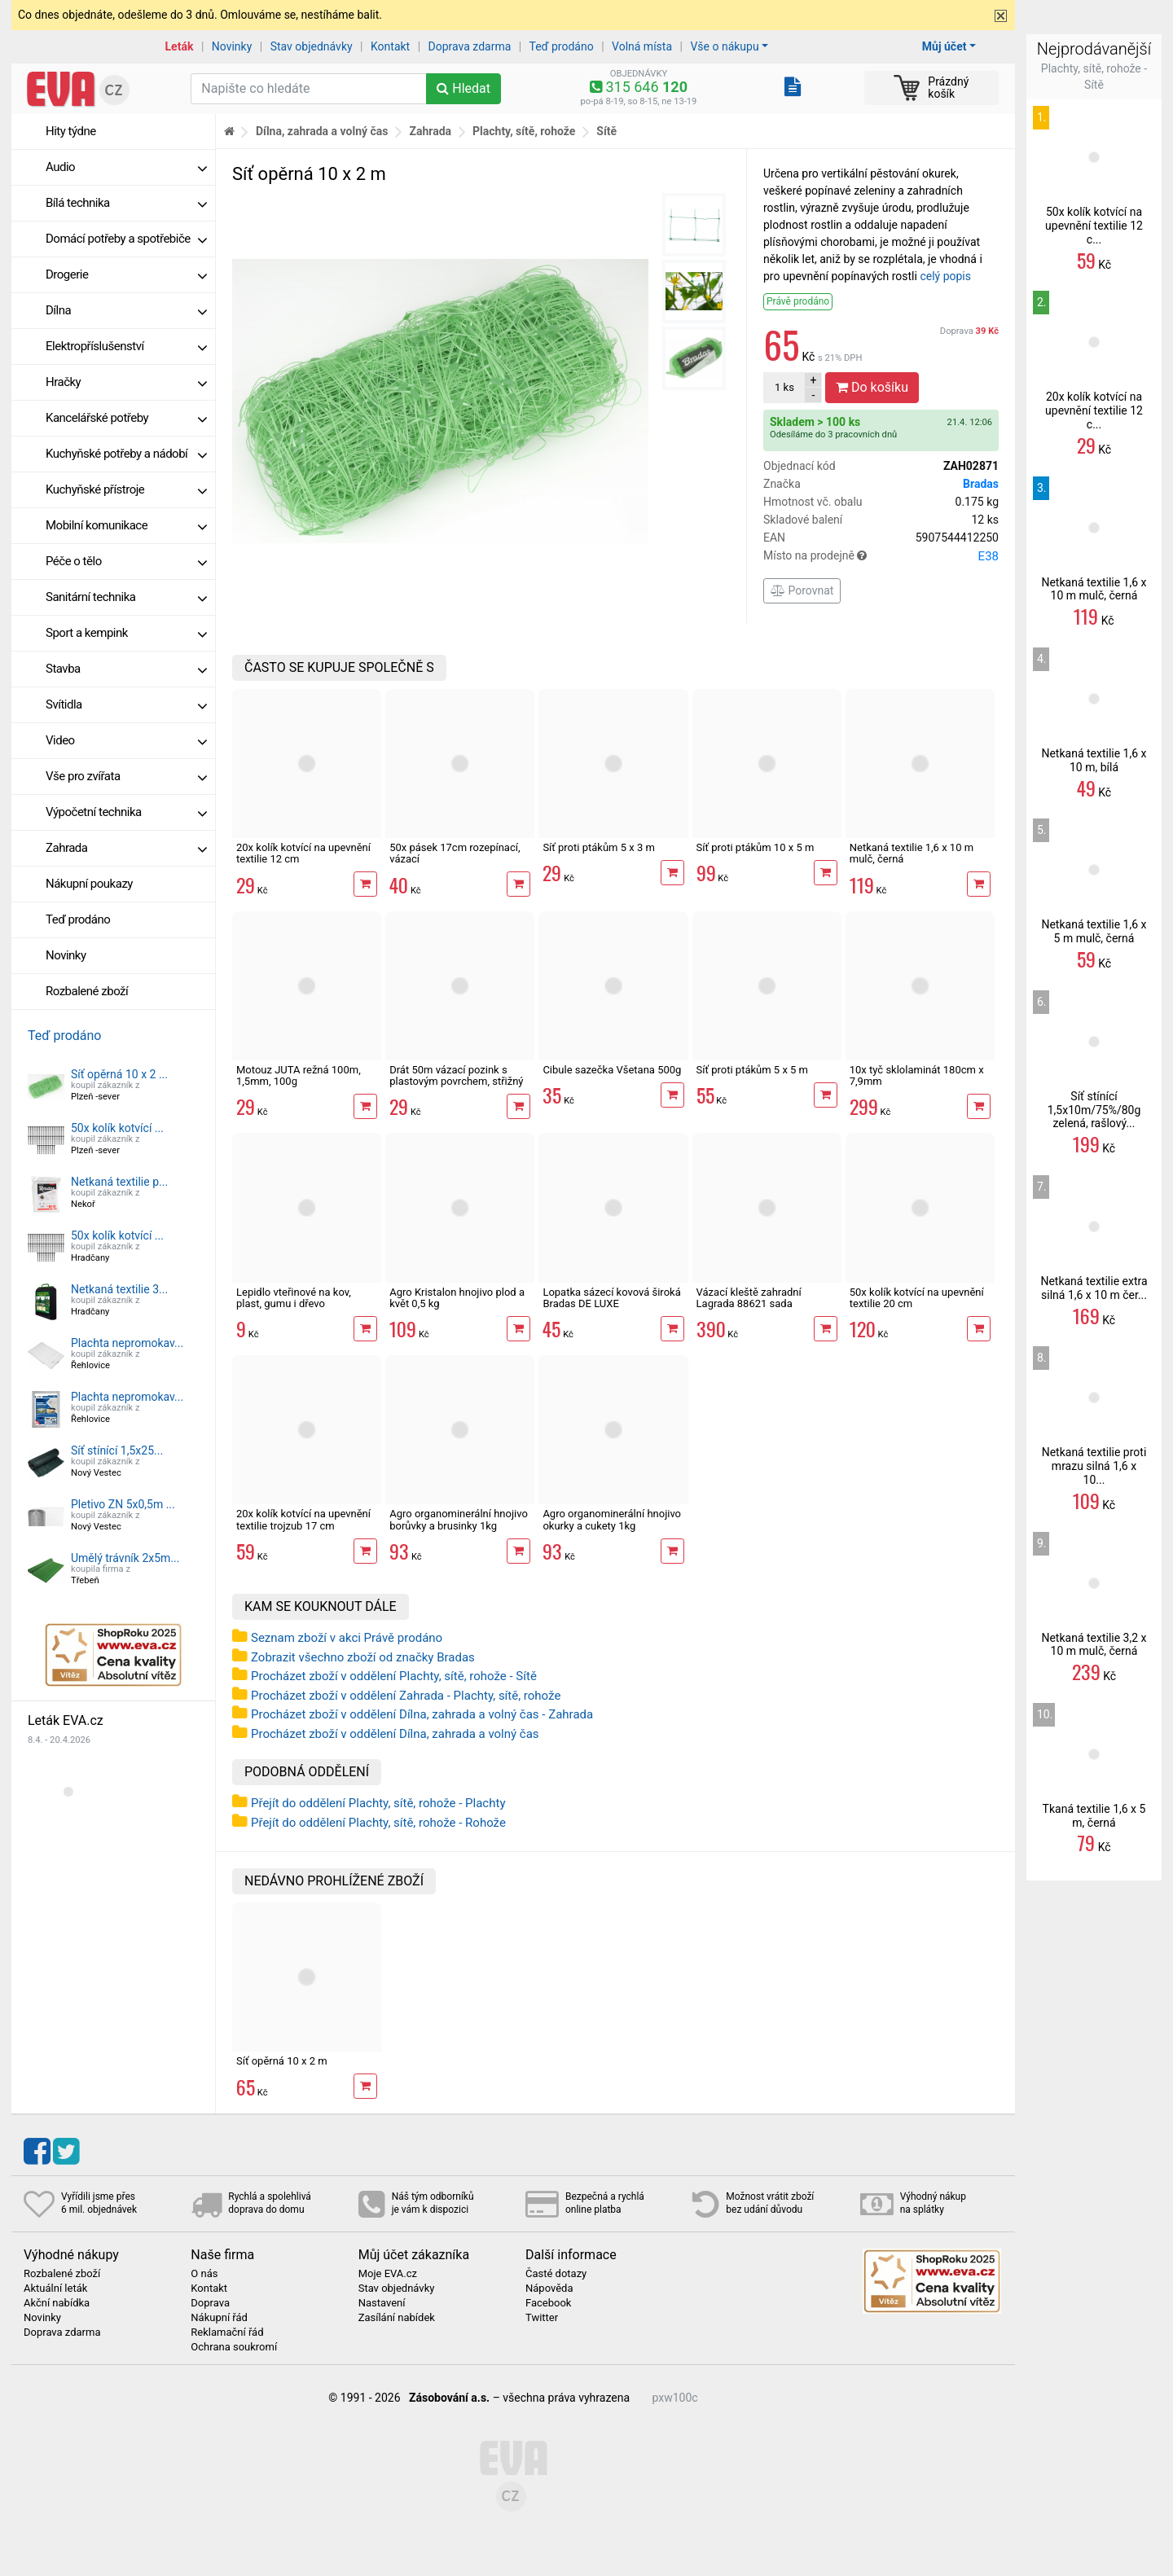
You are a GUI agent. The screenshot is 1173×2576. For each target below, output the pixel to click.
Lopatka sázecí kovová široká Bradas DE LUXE (611, 1298)
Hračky (126, 382)
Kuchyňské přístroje (126, 489)
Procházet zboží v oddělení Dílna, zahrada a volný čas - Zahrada (422, 1714)
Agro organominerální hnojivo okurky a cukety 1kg (612, 1519)
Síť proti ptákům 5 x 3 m (598, 847)
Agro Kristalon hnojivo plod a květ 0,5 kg (457, 1298)
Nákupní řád (219, 2318)
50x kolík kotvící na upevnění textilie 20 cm (917, 1298)
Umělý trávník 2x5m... (125, 1557)
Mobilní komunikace (126, 525)
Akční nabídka (57, 2303)
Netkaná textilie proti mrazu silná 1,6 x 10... (1094, 1466)
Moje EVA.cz (387, 2274)
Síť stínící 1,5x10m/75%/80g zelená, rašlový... (1094, 1110)
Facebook (548, 2303)
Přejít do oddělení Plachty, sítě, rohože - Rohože (378, 1822)
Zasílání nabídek (396, 2318)
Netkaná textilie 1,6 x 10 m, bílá (1093, 760)
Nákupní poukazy (89, 883)
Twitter (541, 2318)
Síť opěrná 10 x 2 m (281, 2061)
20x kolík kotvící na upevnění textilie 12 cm (303, 853)
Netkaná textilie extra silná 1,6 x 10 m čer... (1093, 1288)
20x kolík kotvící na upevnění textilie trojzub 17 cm (303, 1519)
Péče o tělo (126, 561)
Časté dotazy (555, 2274)
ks (784, 387)
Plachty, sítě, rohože (523, 131)
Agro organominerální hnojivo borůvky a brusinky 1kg (458, 1519)
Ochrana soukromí (234, 2347)
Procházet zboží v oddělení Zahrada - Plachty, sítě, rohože (405, 1695)
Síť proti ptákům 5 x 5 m (752, 1070)
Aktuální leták (55, 2288)
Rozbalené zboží (87, 991)
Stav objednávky (311, 46)
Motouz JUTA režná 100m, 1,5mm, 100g (298, 1075)
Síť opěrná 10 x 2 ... (119, 1074)
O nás (204, 2274)
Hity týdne (71, 131)
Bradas (981, 483)
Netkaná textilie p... (119, 1181)
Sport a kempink (126, 633)
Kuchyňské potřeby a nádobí (126, 453)
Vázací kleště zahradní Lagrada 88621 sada (749, 1298)
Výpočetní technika (126, 812)
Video (126, 740)
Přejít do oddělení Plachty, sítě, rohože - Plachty (378, 1803)
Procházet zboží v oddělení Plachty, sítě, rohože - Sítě (394, 1676)
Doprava (969, 331)
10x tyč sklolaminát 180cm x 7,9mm (917, 1075)
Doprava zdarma (470, 46)
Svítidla (126, 704)
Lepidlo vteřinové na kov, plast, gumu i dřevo (293, 1298)
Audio (126, 167)
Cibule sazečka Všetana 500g (612, 1070)
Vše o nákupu (724, 46)
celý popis (945, 276)
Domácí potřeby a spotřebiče (126, 238)
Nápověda (549, 2288)
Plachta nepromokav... (127, 1342)
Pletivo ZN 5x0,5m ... (123, 1504)
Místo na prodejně (881, 556)
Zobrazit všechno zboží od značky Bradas (363, 1657)
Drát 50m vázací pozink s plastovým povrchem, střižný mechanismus (456, 1081)
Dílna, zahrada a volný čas (322, 131)
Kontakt (390, 46)
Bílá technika (126, 203)
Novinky (232, 46)
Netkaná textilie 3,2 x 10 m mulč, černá (1093, 1644)
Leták (179, 46)
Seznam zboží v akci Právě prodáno (346, 1637)
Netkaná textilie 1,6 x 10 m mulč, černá (911, 853)
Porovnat (802, 590)
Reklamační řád (227, 2332)
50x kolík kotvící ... (117, 1127)
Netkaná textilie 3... (119, 1289)
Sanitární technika (126, 597)
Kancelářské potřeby (126, 418)
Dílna (126, 310)
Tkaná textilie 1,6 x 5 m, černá (1094, 1815)
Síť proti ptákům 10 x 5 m (755, 847)
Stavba (126, 668)
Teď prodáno (561, 46)
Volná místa (642, 46)
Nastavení (382, 2303)
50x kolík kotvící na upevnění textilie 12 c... (1094, 225)
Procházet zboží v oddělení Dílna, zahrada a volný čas (395, 1734)
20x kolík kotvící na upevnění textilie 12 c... (1094, 410)
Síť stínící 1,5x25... (117, 1450)
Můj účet (944, 46)
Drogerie (126, 274)
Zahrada (126, 848)
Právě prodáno (798, 301)
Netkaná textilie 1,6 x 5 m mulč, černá (1093, 931)
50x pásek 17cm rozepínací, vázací (454, 853)
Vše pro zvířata (126, 776)
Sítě (606, 131)
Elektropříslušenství (126, 346)
